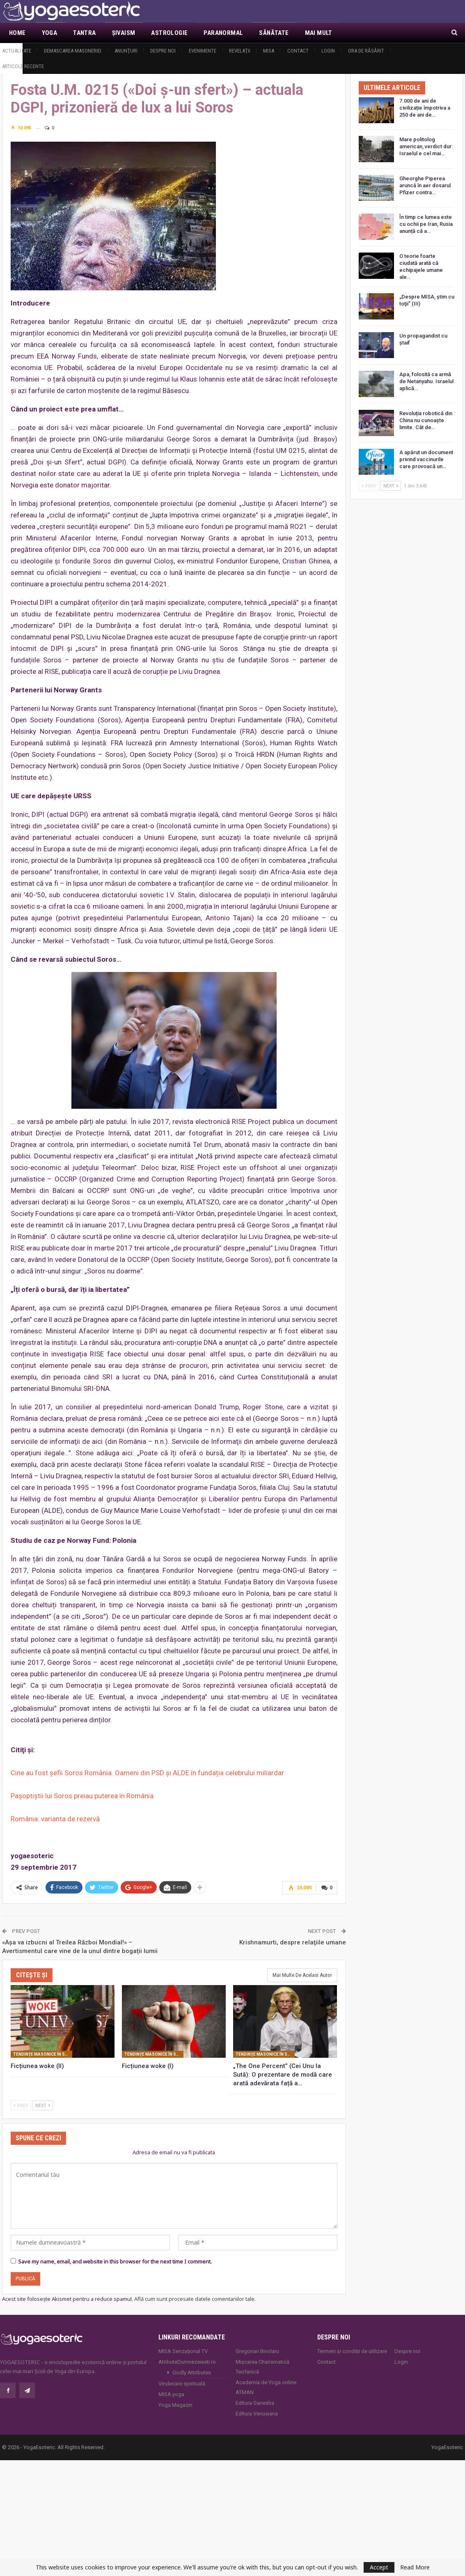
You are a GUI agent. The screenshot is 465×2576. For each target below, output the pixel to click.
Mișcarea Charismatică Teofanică (262, 2367)
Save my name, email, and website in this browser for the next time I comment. (115, 2261)
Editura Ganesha (255, 2403)
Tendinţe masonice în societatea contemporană (42, 2054)
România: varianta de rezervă (55, 1819)
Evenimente (202, 51)
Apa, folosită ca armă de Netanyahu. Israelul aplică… (426, 381)
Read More (415, 2567)
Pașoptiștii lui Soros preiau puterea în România (82, 1796)
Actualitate (16, 51)
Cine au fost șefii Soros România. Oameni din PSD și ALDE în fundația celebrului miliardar (147, 1773)
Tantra (84, 33)
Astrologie (169, 33)
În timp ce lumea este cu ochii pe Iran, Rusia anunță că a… (426, 224)
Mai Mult (318, 33)
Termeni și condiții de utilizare (352, 2351)
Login (328, 51)
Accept (379, 2567)
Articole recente (23, 66)
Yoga (49, 33)
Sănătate (274, 33)
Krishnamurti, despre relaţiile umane (292, 1942)
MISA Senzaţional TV (183, 2351)
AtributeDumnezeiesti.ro (187, 2362)
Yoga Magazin (175, 2405)
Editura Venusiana (257, 2414)
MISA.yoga (171, 2394)
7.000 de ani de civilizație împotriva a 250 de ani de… (424, 108)
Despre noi (163, 51)
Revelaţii (239, 51)
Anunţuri (126, 51)
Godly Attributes (191, 2372)
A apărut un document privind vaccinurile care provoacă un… (426, 459)
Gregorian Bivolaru (257, 2351)
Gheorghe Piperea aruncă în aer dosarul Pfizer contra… (425, 185)
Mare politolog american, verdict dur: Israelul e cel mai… (426, 146)
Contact (298, 51)
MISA (268, 51)
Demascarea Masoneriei (72, 51)
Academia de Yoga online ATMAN (266, 2387)
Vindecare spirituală (181, 2384)
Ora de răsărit (366, 51)
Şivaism (123, 33)
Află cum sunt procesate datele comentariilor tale (194, 2299)
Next (42, 2105)
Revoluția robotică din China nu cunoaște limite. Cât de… (425, 420)
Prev (21, 2105)
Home (17, 33)
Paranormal (223, 33)
